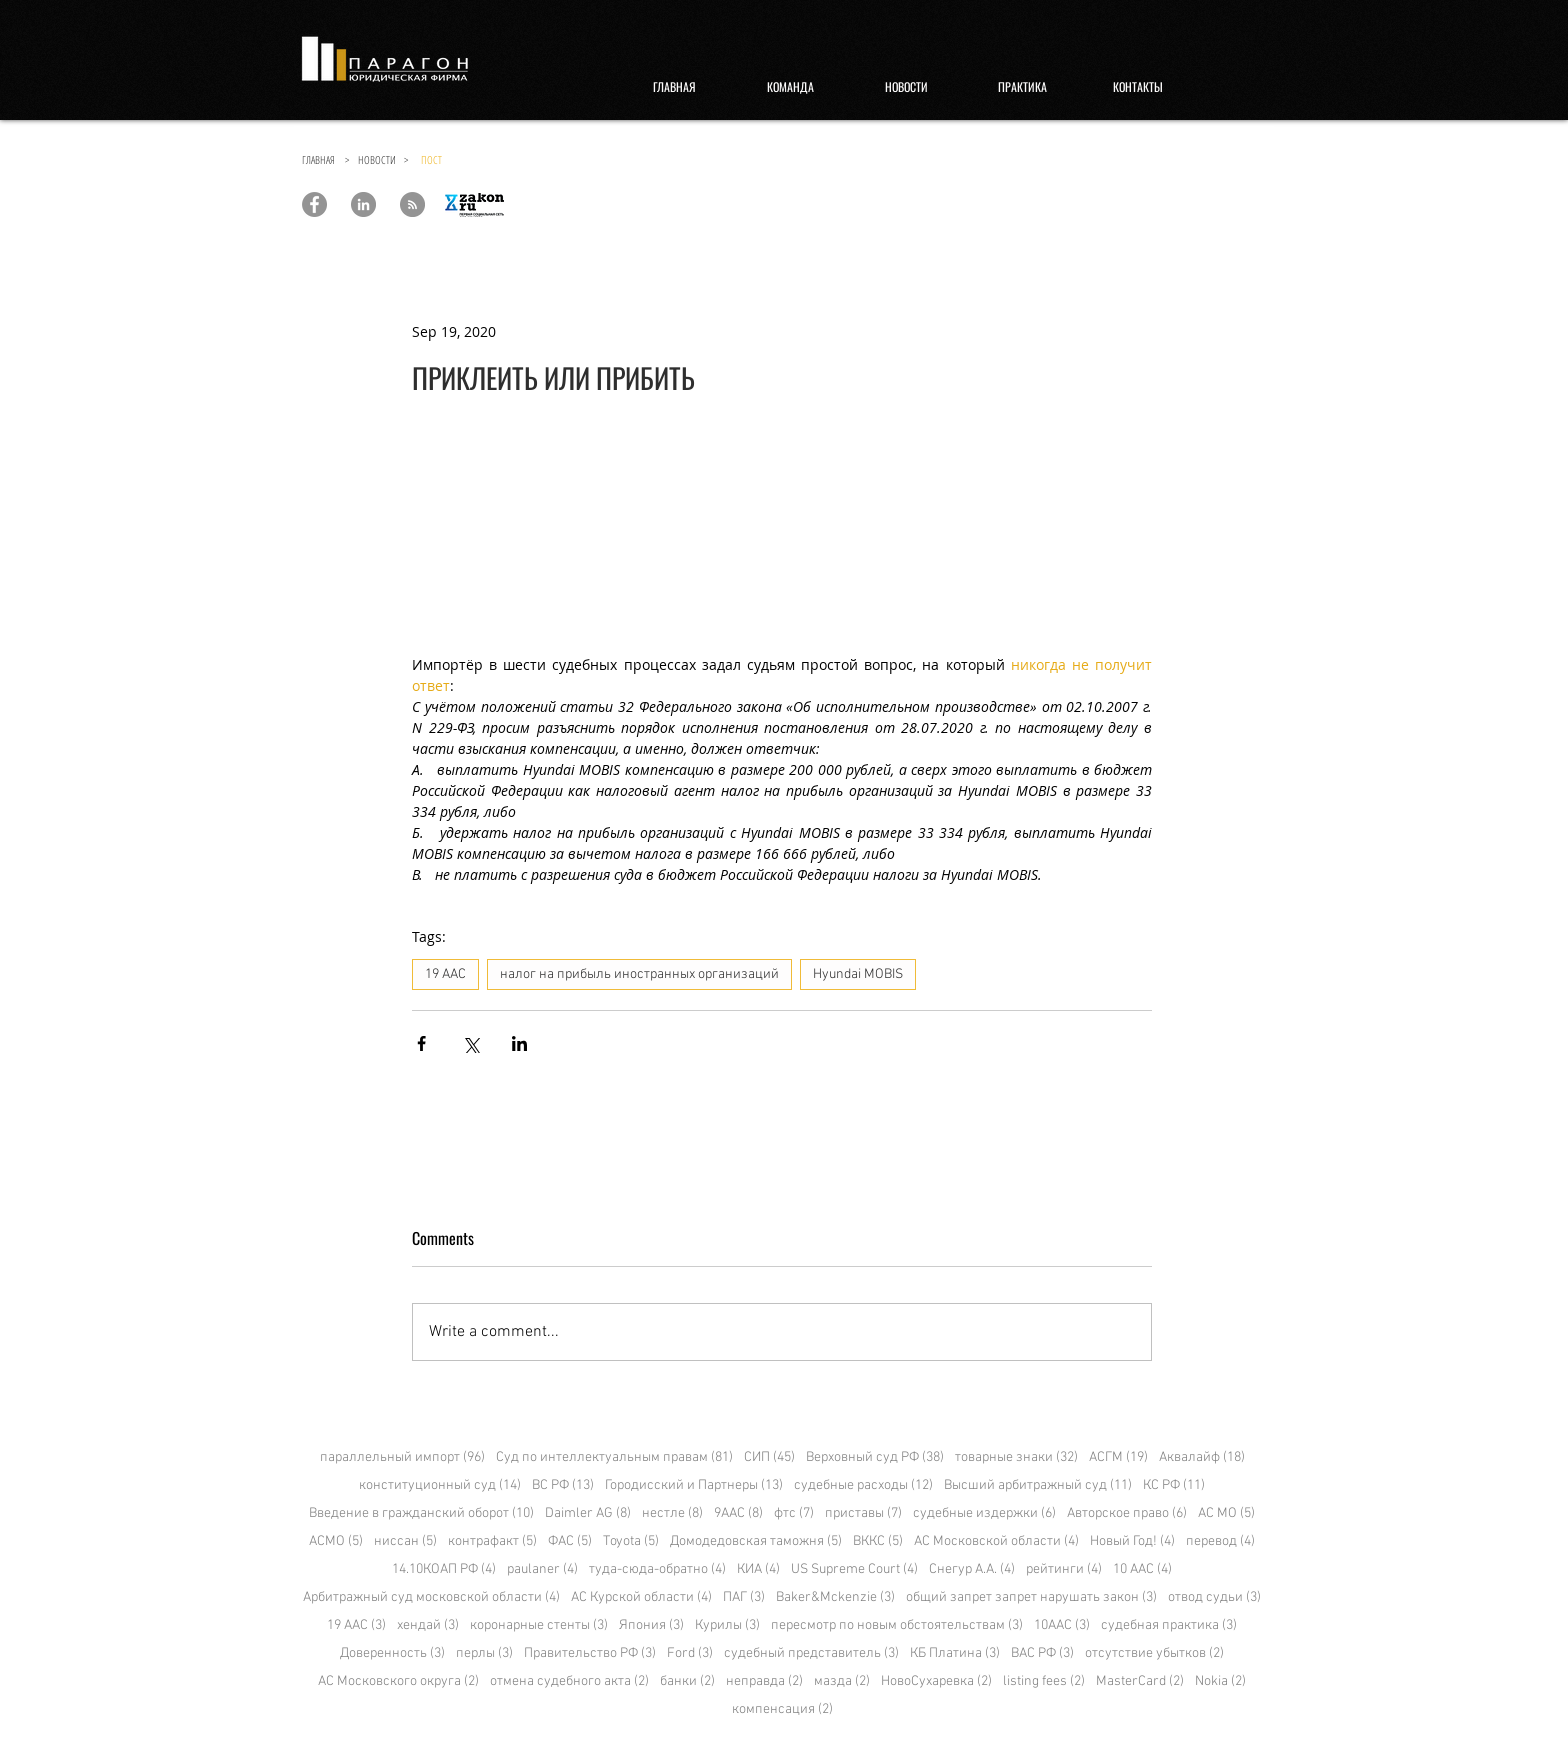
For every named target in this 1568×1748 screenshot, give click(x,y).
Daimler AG (588, 1513)
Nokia (1220, 1681)
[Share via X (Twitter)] (470, 1043)
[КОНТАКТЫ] (1138, 87)
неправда (764, 1681)
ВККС (878, 1541)
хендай (428, 1625)
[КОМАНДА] (790, 87)
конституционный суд (440, 1485)
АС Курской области (641, 1597)
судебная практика (1169, 1625)
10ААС (1062, 1625)
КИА (758, 1569)
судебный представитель (811, 1653)
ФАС (570, 1541)
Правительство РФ (590, 1653)
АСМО (336, 1541)
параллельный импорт (402, 1457)
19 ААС (445, 974)
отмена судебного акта (569, 1681)
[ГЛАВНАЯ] (674, 87)
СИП (769, 1457)
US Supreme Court (854, 1569)
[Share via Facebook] (421, 1043)
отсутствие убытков (1154, 1653)
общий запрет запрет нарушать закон (1031, 1597)
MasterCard (1140, 1681)
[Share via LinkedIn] (519, 1043)
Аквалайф (1202, 1457)
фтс (794, 1513)
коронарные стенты (539, 1625)
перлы (484, 1653)
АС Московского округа (398, 1681)
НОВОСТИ (381, 159)
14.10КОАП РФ (444, 1569)
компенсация (782, 1709)
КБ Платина (955, 1653)
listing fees (1044, 1681)
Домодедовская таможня (756, 1541)
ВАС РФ (1042, 1653)
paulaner (542, 1569)
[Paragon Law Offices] (314, 204)
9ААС (738, 1513)
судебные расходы (863, 1485)
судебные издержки (984, 1513)
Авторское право (1127, 1513)
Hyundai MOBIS (858, 974)
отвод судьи (1214, 1597)
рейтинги (1064, 1569)
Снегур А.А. (972, 1569)
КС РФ (1174, 1485)
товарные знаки (1016, 1457)
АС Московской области (996, 1541)
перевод (1220, 1541)
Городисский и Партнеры (694, 1485)
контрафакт (492, 1541)
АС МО (1226, 1513)
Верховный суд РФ (875, 1457)
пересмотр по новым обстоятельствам (897, 1625)
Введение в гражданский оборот (421, 1513)
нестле (672, 1513)
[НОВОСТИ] (906, 87)
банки (687, 1681)
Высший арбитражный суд (1038, 1485)
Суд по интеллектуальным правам (614, 1457)
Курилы (727, 1625)
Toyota (631, 1541)
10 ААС (1142, 1569)
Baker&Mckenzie (835, 1597)
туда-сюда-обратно (657, 1569)
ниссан (405, 1541)
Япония (651, 1625)
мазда (842, 1681)
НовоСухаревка (936, 1681)
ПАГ (744, 1597)
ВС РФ (563, 1485)
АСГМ (1118, 1457)
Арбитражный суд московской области (431, 1597)
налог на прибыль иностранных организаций (639, 974)
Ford (690, 1653)
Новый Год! (1132, 1541)
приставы (863, 1513)
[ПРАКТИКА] (1022, 87)
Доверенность (392, 1653)
